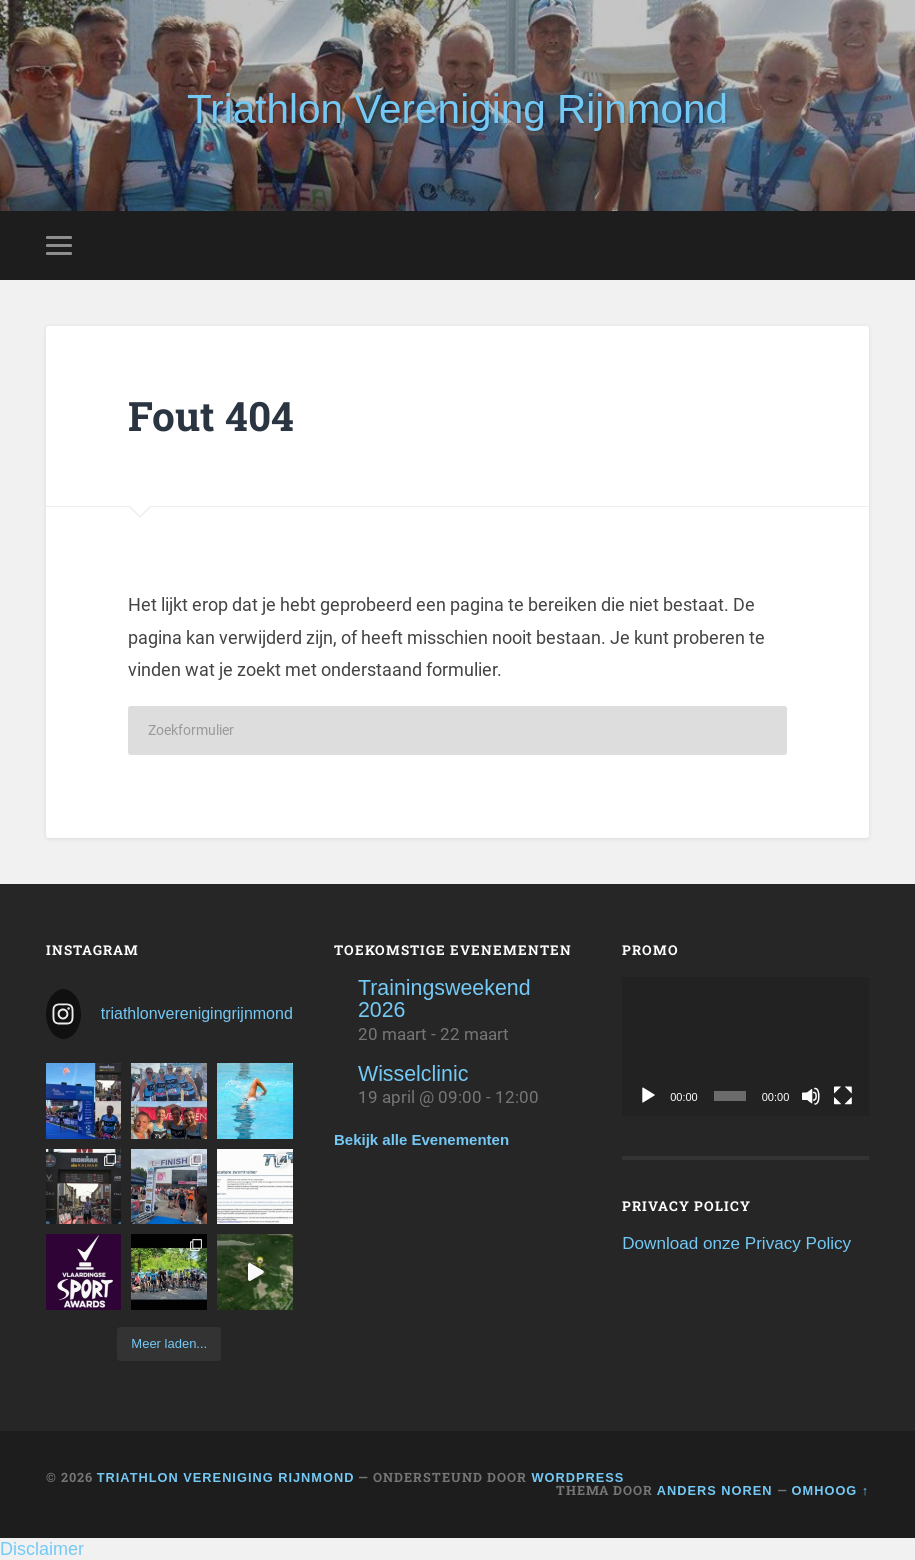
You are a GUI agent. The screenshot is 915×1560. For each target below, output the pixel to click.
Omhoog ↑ (831, 1490)
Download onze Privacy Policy (736, 1243)
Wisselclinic (413, 1074)
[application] (745, 1046)
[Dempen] (811, 1096)
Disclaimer (42, 1549)
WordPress (577, 1477)
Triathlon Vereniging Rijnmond (457, 109)
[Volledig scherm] (843, 1096)
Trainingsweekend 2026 (444, 999)
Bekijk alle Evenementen (421, 1139)
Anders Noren (715, 1490)
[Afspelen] (648, 1096)
